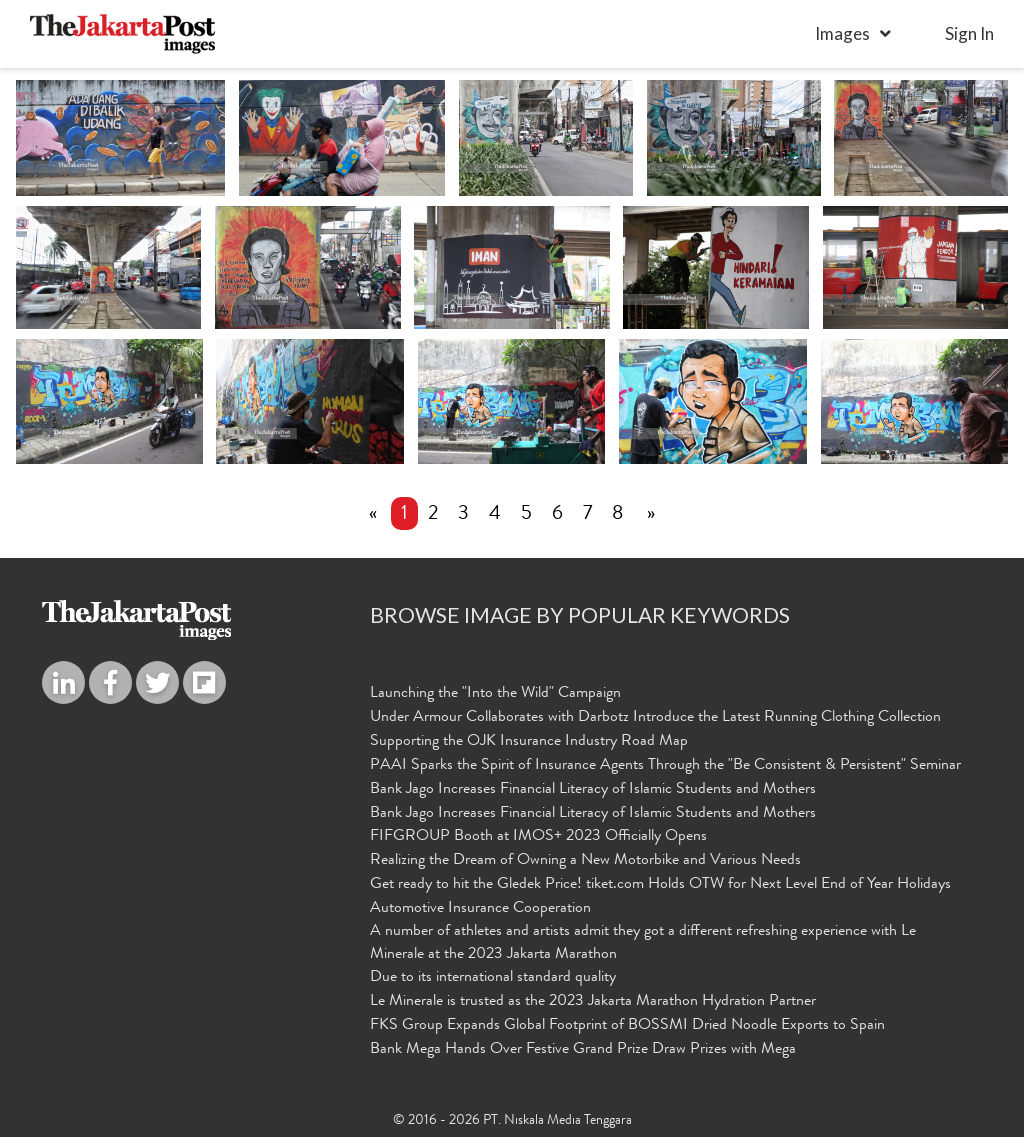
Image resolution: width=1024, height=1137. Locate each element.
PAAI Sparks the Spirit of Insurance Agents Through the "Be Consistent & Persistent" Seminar (665, 766)
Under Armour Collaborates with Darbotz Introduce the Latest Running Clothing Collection (655, 719)
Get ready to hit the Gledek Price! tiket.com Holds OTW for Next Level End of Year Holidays (660, 886)
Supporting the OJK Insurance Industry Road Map (529, 742)
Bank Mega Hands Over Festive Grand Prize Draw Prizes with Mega (583, 1050)
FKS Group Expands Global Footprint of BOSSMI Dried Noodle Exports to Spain (627, 1027)
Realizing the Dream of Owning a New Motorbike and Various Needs (585, 862)
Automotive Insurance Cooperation (480, 909)
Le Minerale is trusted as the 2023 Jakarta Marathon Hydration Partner (593, 1003)
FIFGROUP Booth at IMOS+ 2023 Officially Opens (538, 838)
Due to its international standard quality (493, 979)
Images (842, 33)
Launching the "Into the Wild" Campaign (495, 695)
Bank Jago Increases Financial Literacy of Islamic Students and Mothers (593, 790)
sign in (969, 33)
